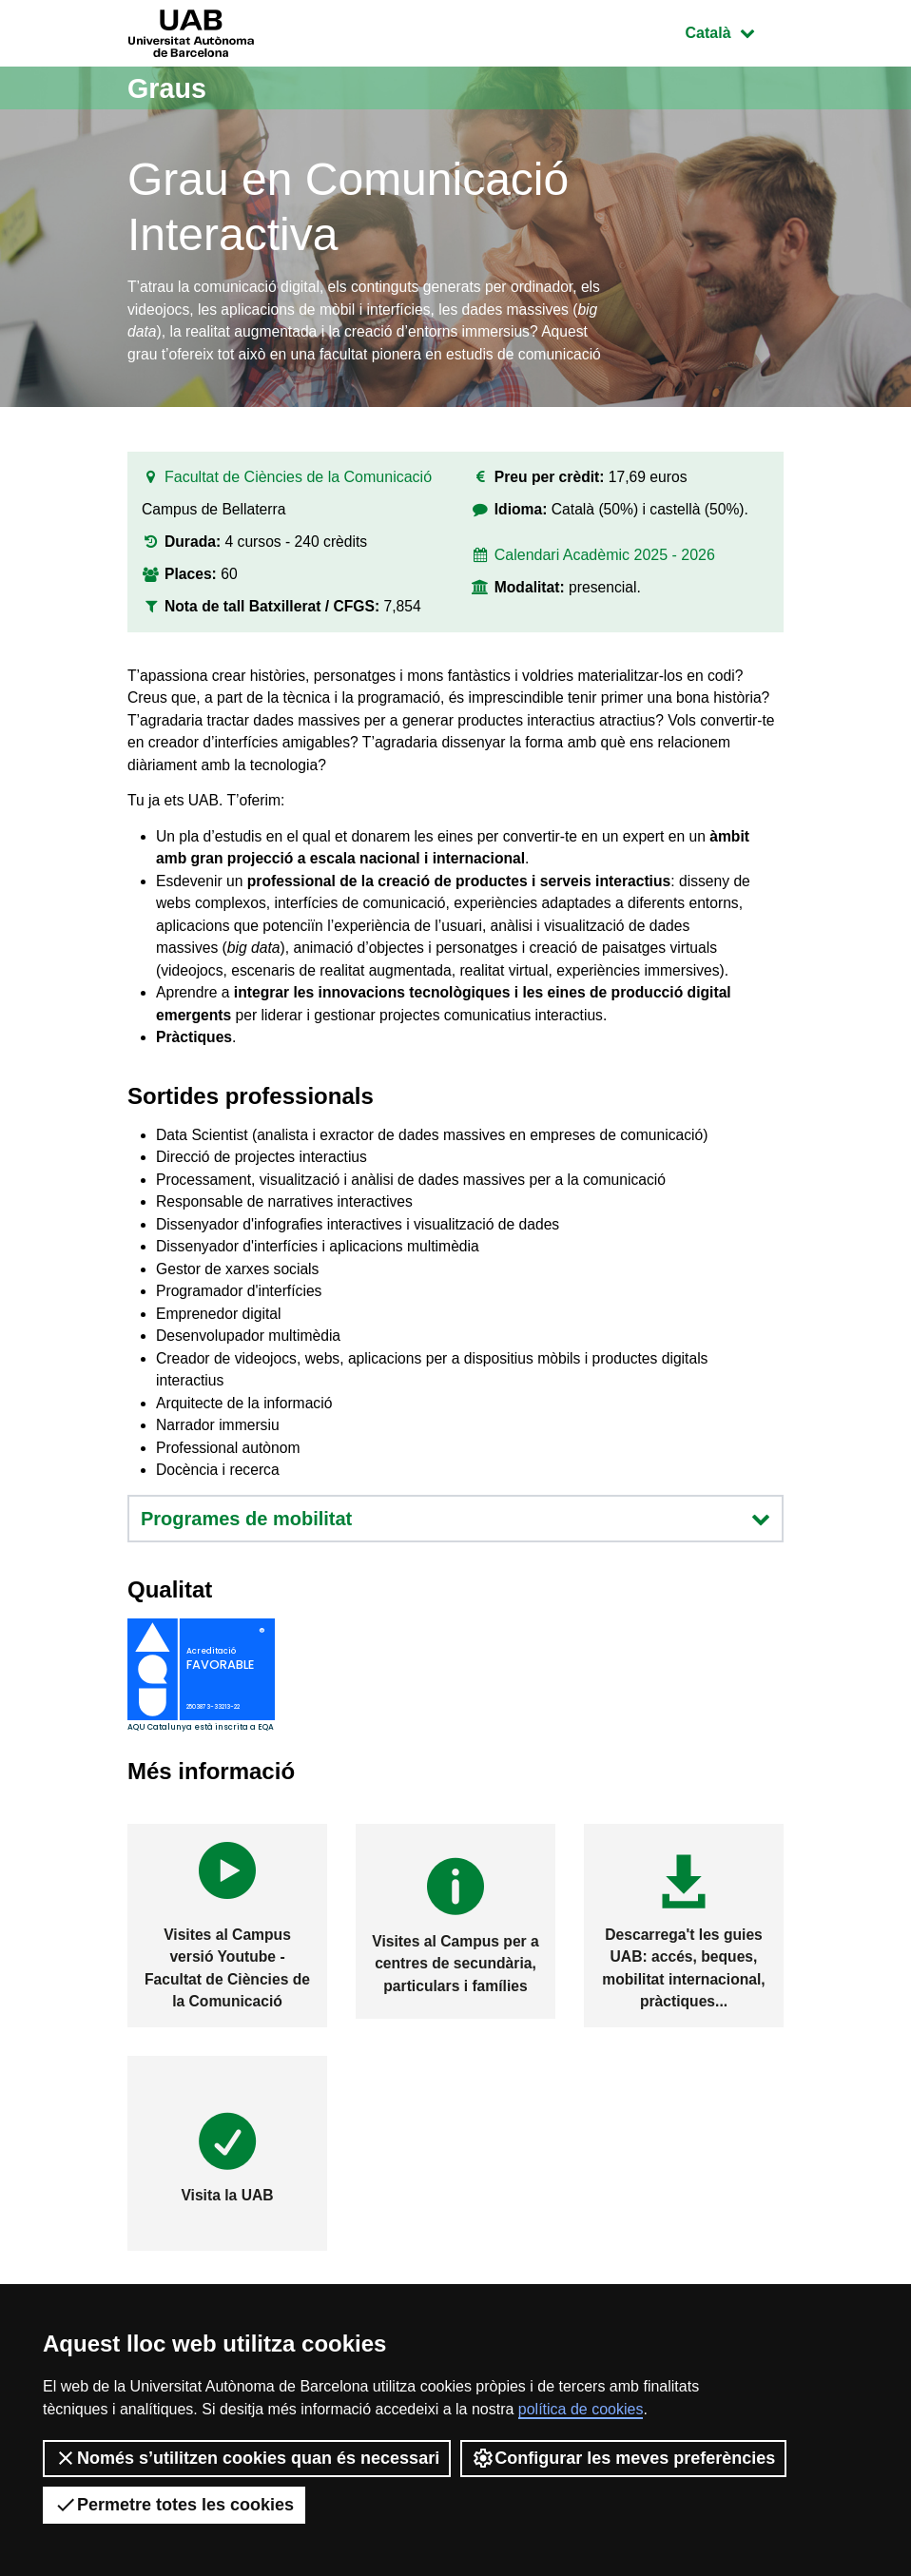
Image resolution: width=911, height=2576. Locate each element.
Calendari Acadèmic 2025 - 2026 (604, 561)
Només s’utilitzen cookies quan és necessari (246, 2458)
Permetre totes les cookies (174, 2504)
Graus (168, 88)
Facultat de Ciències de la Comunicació (298, 483)
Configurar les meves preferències (623, 2458)
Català (734, 31)
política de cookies (581, 2409)
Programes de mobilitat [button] (455, 1567)
